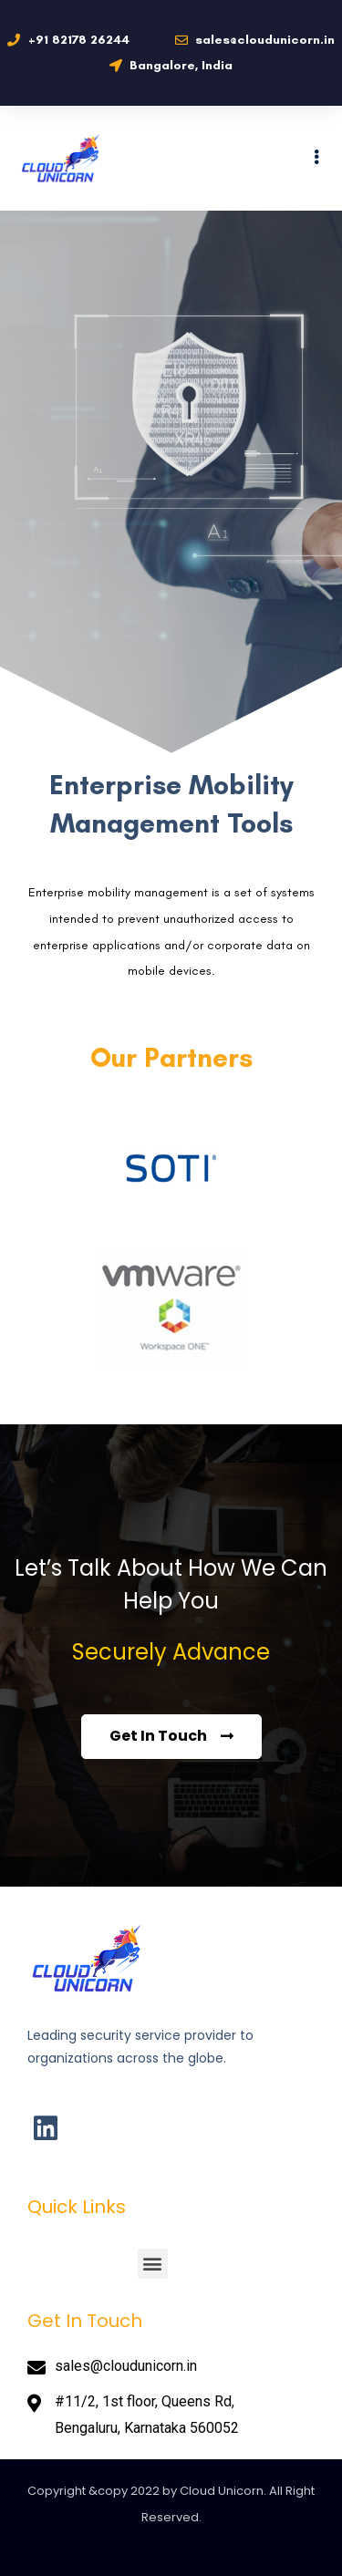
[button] (153, 2264)
